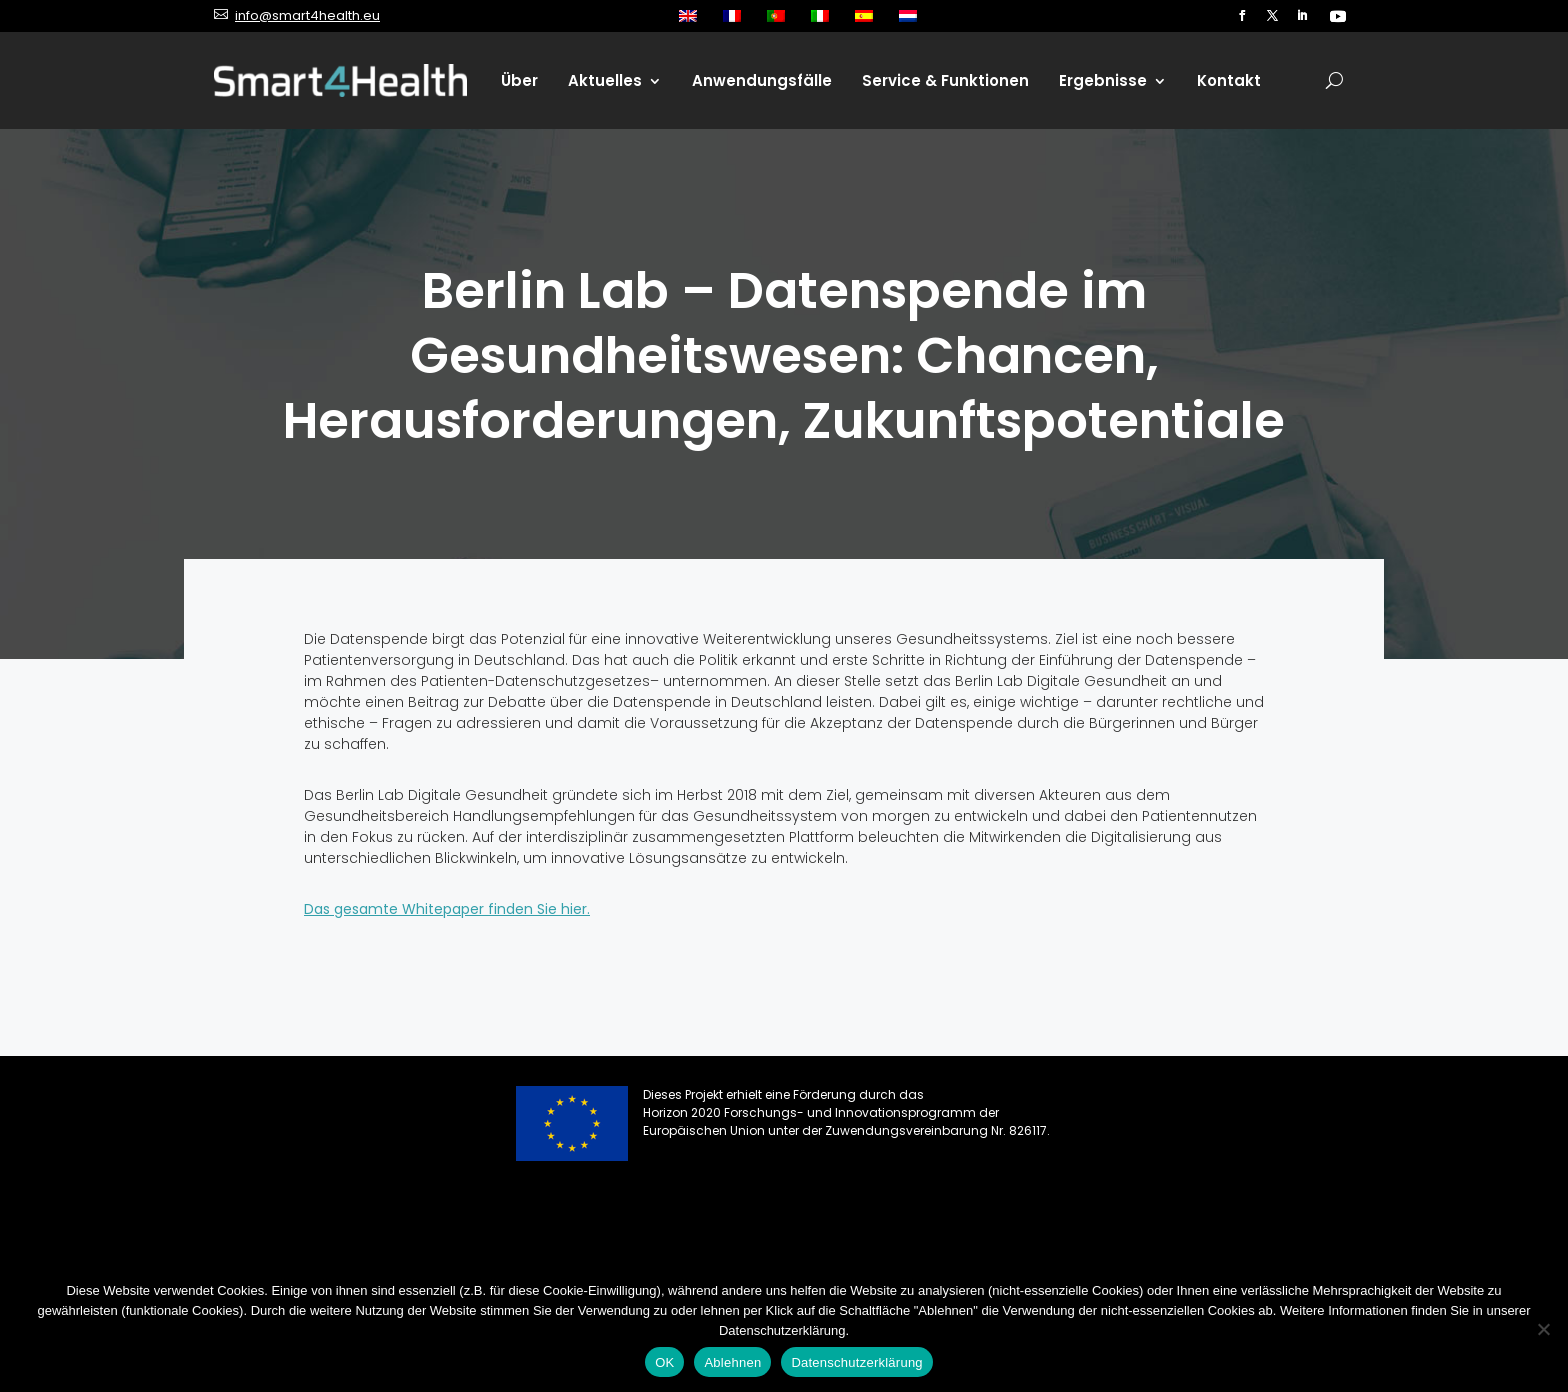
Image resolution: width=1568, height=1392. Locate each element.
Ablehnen (732, 1362)
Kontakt (1229, 80)
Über (519, 80)
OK (664, 1362)
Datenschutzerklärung (856, 1362)
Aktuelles (605, 80)
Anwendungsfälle (762, 80)
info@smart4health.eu (307, 15)
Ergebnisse (1103, 80)
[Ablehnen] (1543, 1329)
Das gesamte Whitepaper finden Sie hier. (447, 909)
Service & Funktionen (945, 80)
